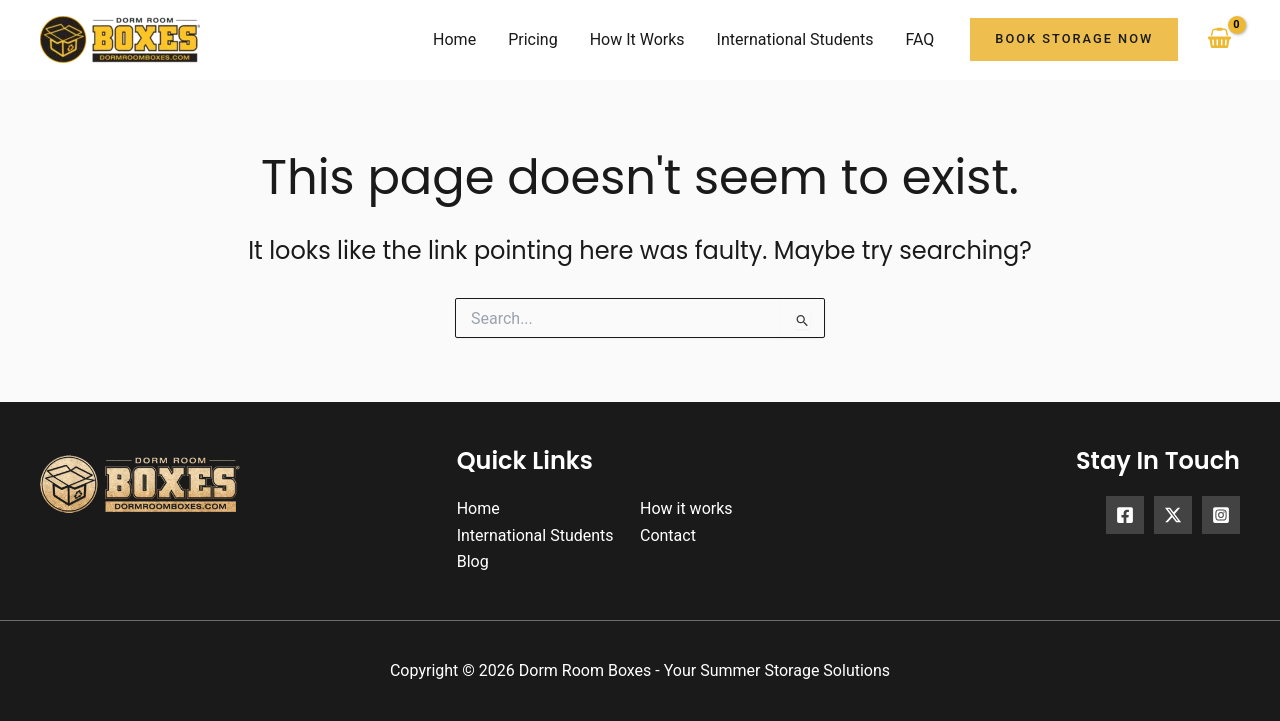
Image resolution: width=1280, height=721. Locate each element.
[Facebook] (1125, 515)
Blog (473, 561)
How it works (686, 508)
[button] (1074, 39)
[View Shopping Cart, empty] (1219, 39)
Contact (668, 535)
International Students (535, 535)
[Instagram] (1221, 515)
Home (478, 508)
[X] (1173, 515)
